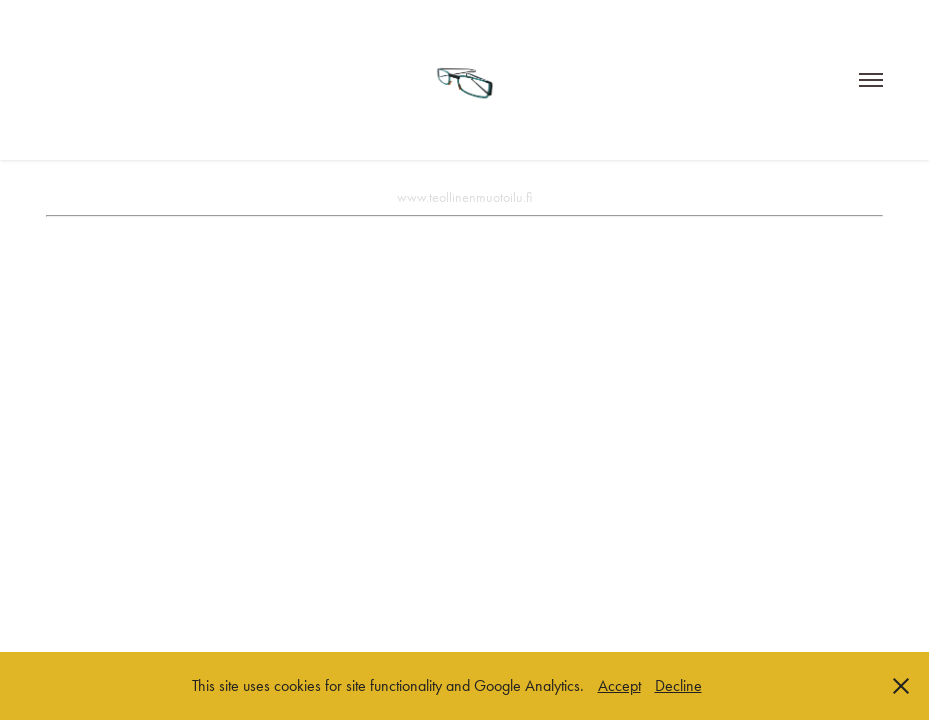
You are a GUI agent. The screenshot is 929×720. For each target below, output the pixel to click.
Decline (678, 685)
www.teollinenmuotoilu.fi (464, 197)
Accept (619, 685)
